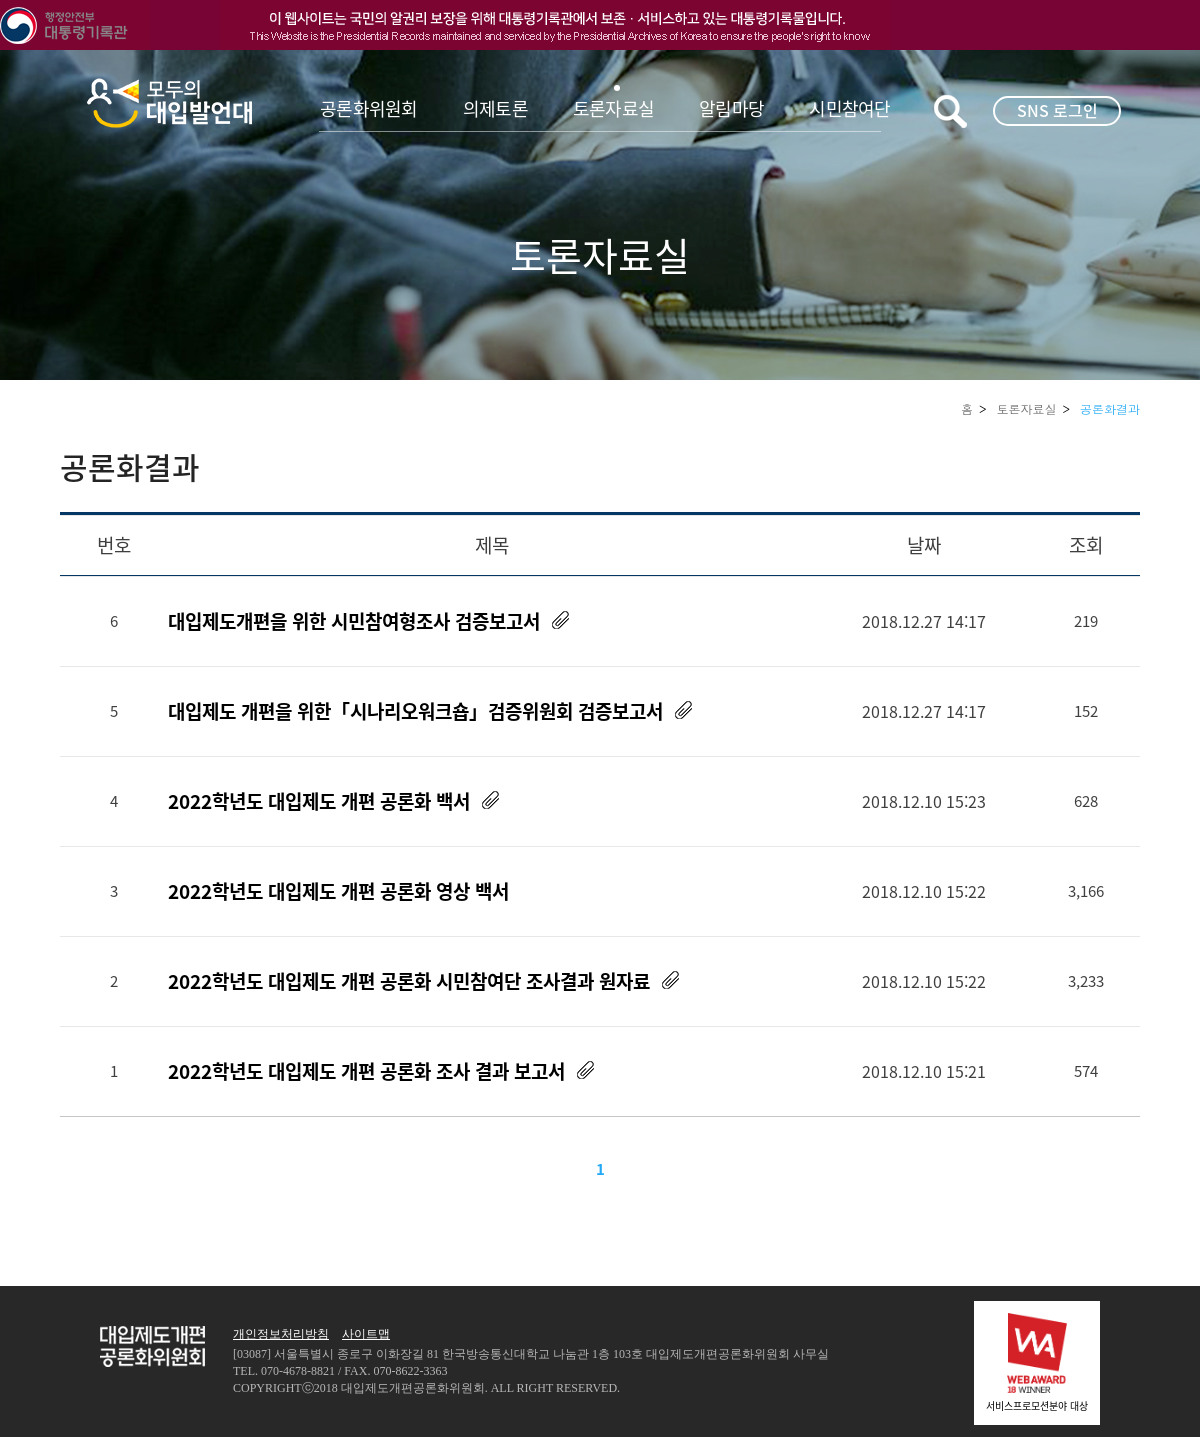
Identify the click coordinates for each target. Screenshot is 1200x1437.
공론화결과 (1110, 408)
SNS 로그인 (1057, 110)
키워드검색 (950, 111)
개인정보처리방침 (281, 1334)
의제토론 (495, 108)
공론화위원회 (369, 108)
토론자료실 (613, 108)
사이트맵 (366, 1334)
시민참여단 (849, 108)
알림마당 (731, 108)
